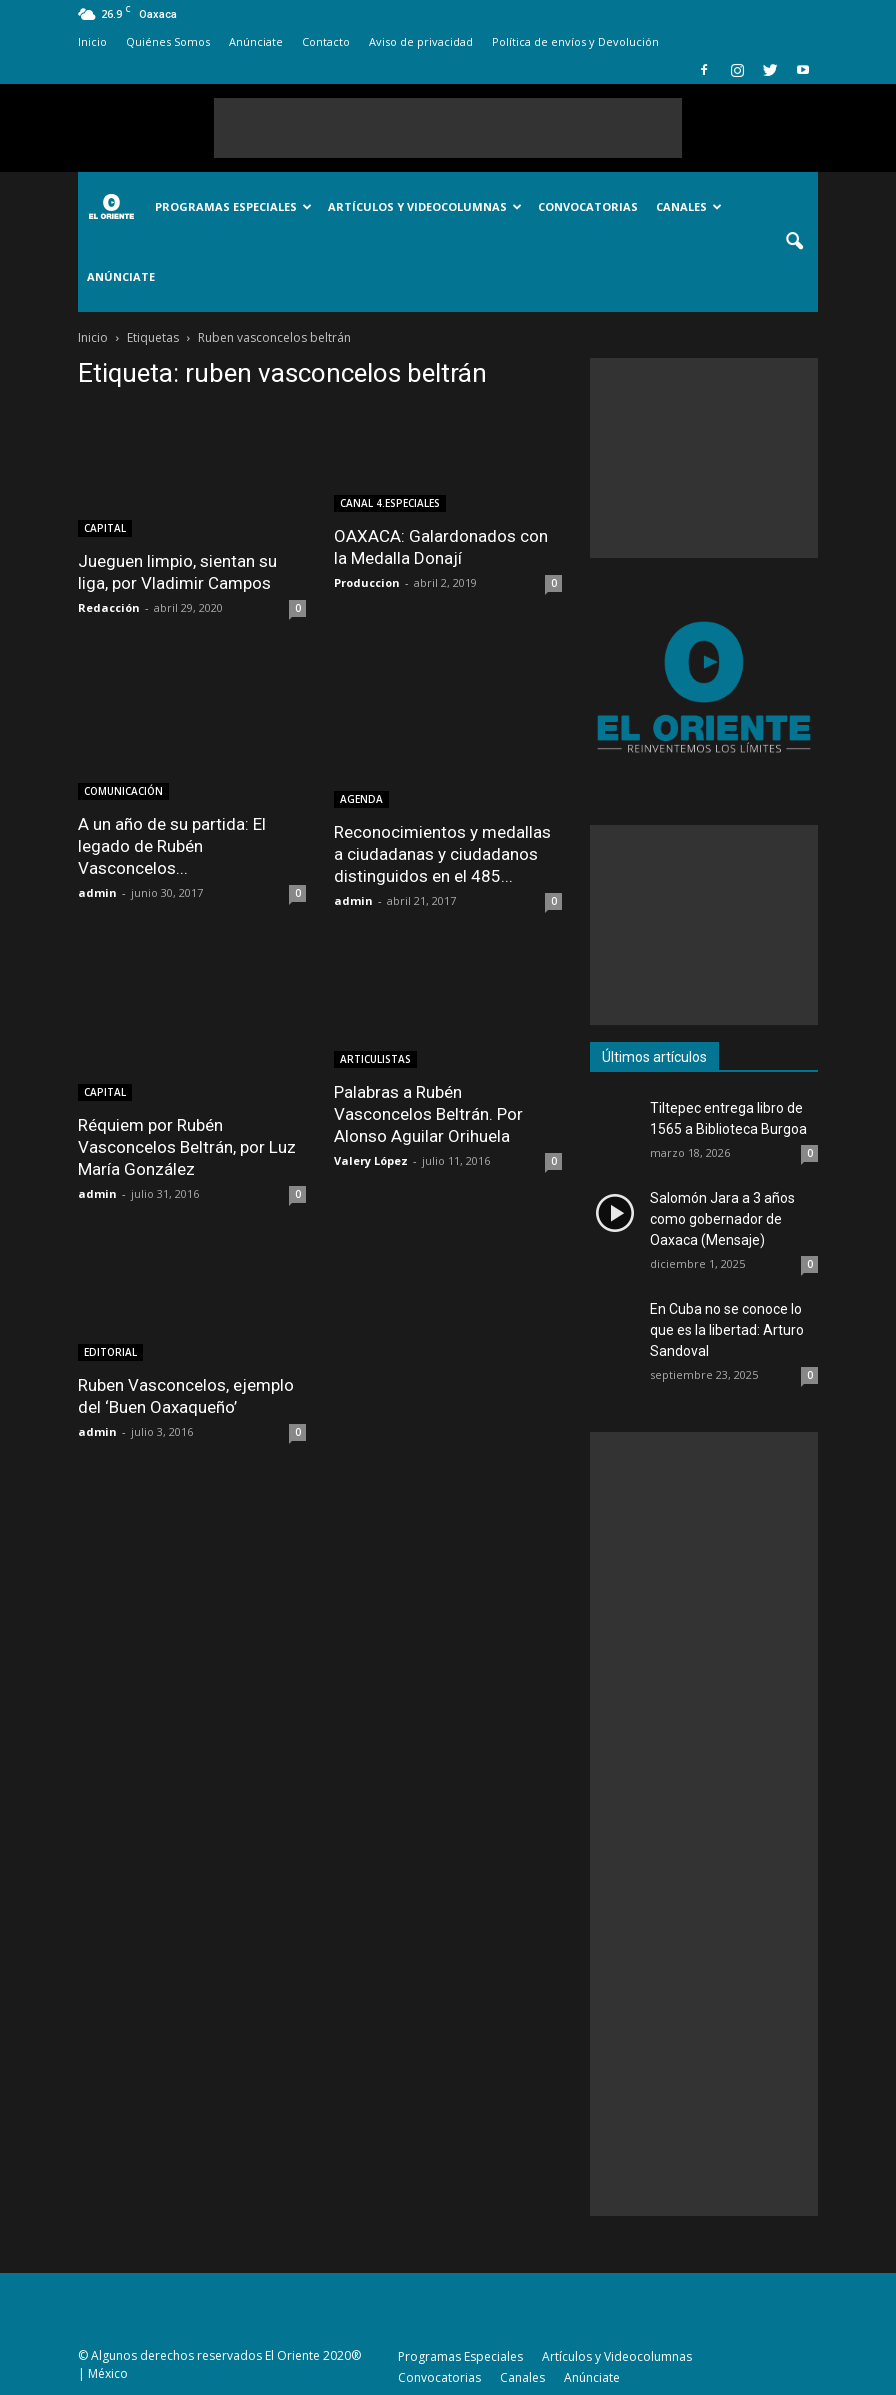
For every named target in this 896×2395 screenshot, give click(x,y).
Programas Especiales (233, 206)
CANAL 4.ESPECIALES (390, 503)
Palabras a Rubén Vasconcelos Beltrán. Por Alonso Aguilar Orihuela (428, 1114)
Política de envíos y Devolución (575, 41)
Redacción (109, 607)
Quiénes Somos (168, 41)
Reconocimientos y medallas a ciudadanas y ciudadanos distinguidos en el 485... (442, 854)
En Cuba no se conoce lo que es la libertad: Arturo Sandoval (727, 1330)
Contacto (326, 41)
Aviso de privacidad (421, 41)
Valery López (371, 1160)
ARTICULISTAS (375, 1059)
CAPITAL (105, 528)
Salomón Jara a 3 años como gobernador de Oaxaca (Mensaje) (722, 1219)
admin (97, 892)
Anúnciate (256, 41)
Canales (689, 206)
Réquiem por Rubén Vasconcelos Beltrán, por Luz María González (187, 1147)
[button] (794, 242)
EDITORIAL (110, 1352)
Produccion (367, 582)
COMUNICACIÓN (123, 791)
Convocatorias (588, 206)
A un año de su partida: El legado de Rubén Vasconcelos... (172, 846)
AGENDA (361, 799)
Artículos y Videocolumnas (425, 206)
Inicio (92, 41)
